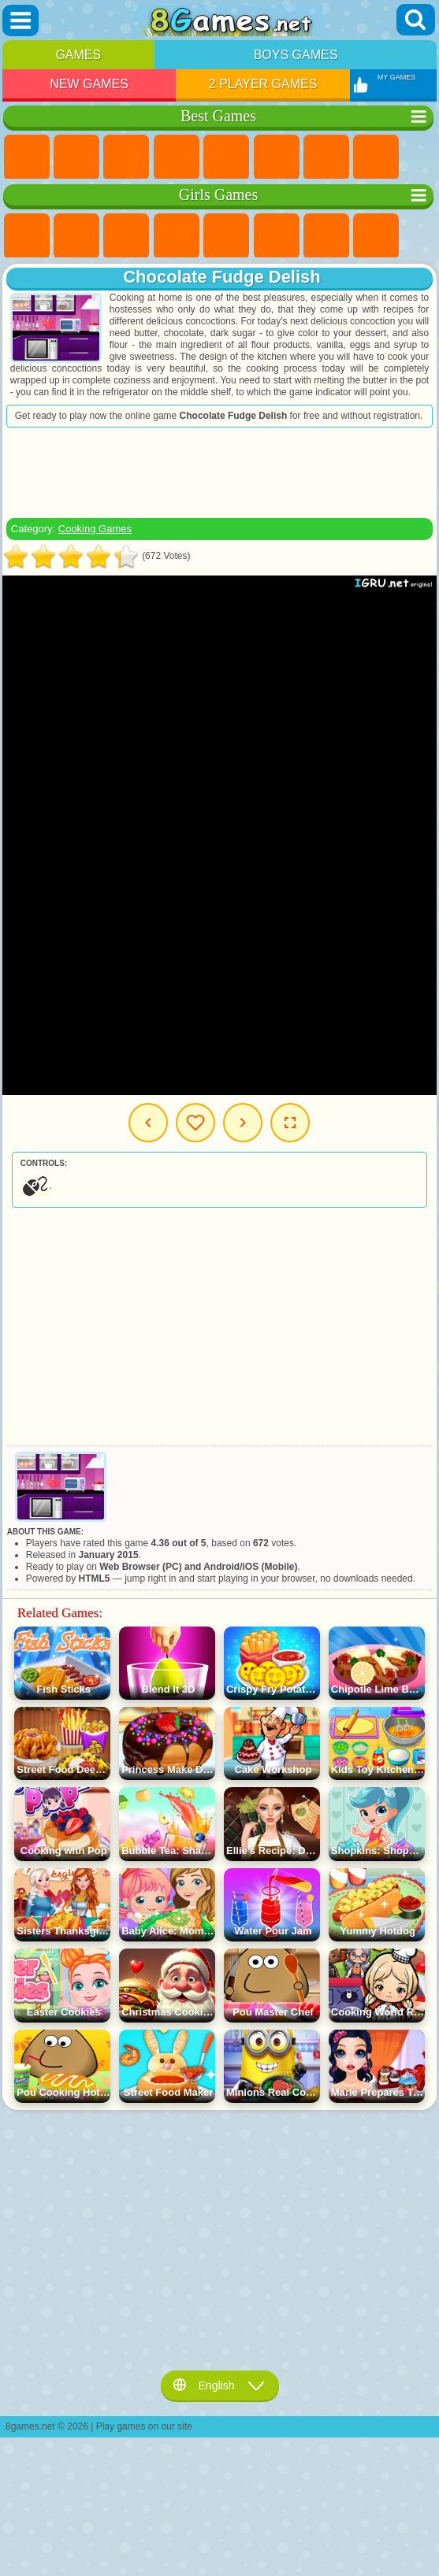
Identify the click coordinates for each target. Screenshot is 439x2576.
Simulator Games (126, 157)
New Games (89, 84)
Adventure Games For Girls (326, 236)
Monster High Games (276, 236)
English (219, 2385)
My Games (195, 1122)
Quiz (226, 236)
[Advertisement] (219, 472)
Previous (148, 1122)
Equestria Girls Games (76, 236)
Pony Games (27, 236)
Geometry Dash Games (376, 157)
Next (242, 1122)
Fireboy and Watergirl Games (126, 236)
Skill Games (276, 157)
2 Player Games (263, 84)
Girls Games (76, 157)
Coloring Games (376, 236)
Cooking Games (95, 529)
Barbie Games (176, 236)
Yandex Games (326, 157)
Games (78, 54)
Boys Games (296, 54)
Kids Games (176, 157)
